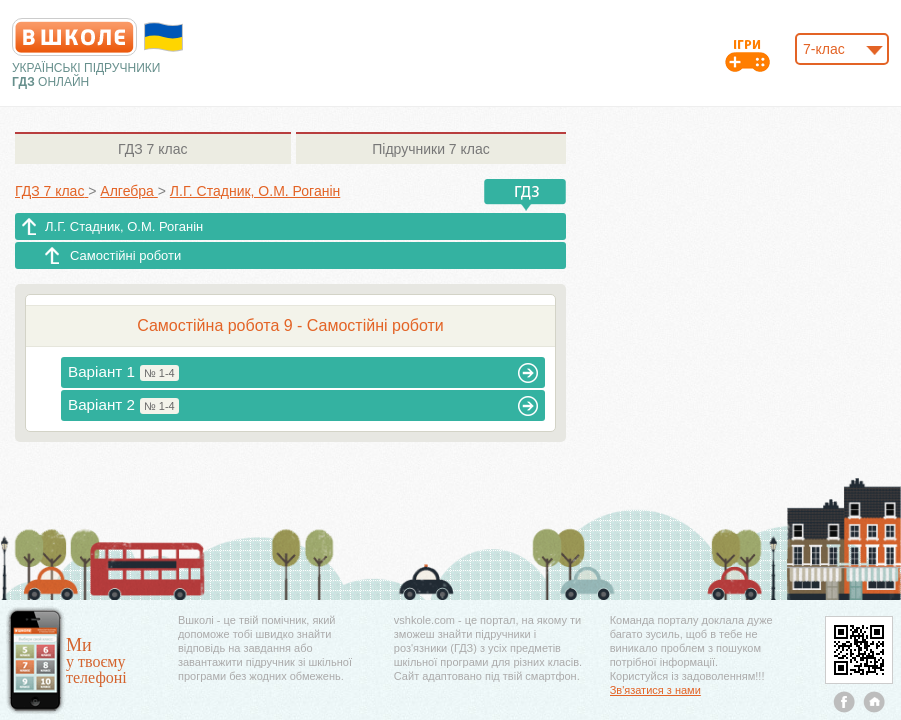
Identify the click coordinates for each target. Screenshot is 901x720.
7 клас (152, 149)
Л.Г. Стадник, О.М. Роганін (124, 226)
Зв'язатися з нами (655, 690)
